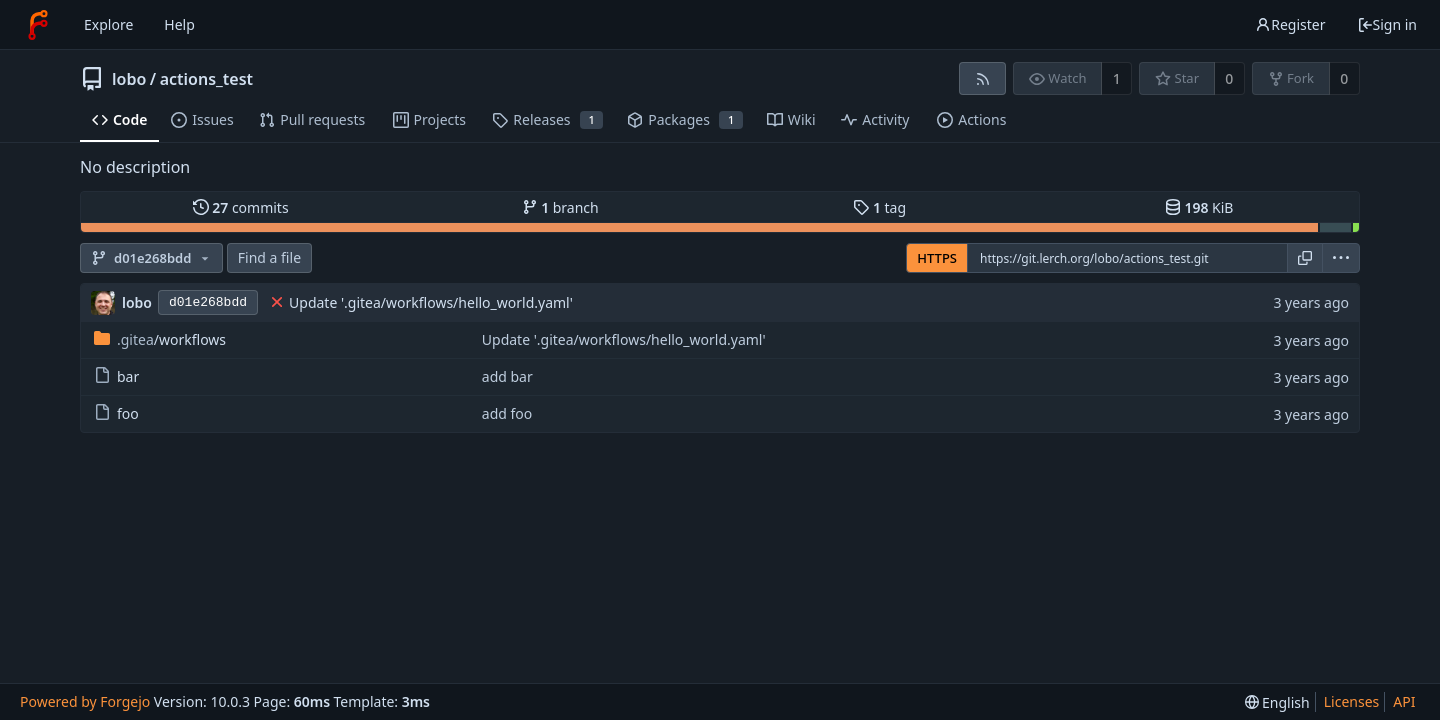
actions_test (206, 79)
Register (1290, 24)
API (1404, 701)
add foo (507, 413)
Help (179, 24)
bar (116, 376)
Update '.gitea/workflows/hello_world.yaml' (431, 302)
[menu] (1341, 258)
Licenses (1352, 701)
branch (560, 207)
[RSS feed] (982, 78)
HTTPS (937, 258)
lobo (129, 79)
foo (116, 413)
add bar (507, 376)
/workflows (160, 339)
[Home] (38, 25)
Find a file (269, 257)
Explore (108, 24)
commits (241, 207)
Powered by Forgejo (85, 701)
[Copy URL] (1305, 258)
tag (879, 207)
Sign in (1387, 24)
